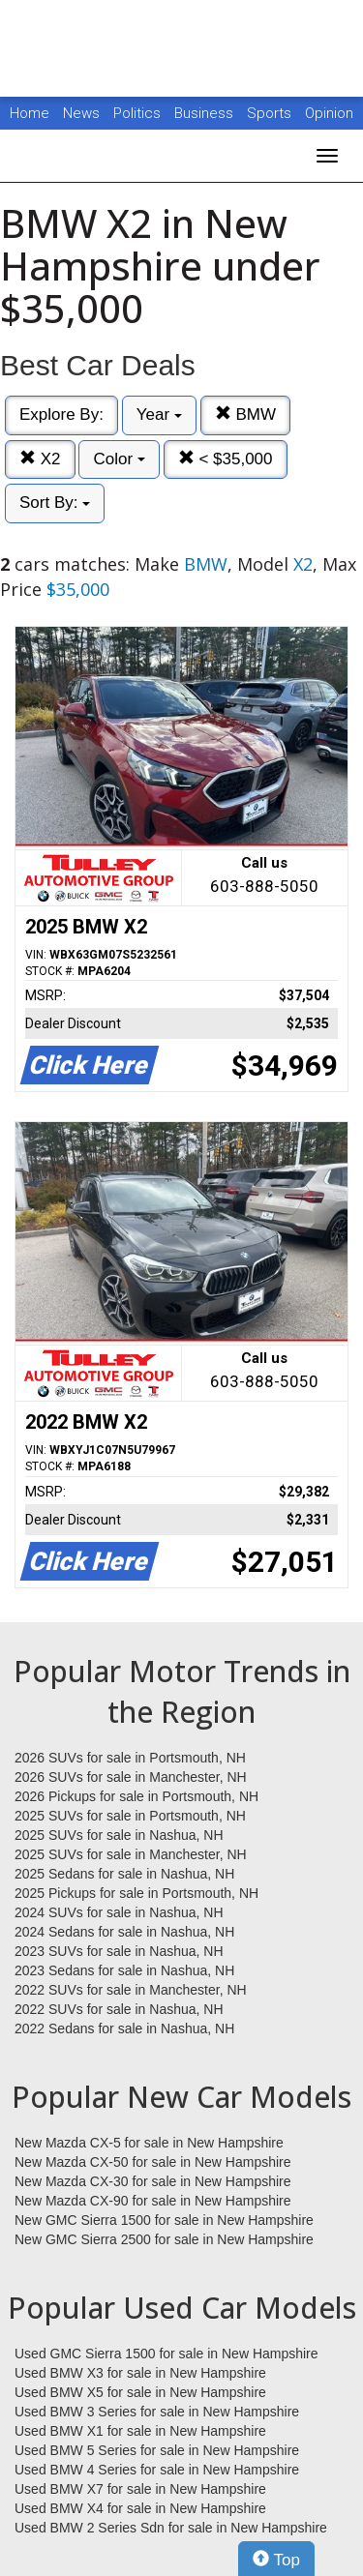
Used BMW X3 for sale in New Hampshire (140, 2373)
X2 (40, 459)
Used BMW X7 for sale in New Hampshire (140, 2489)
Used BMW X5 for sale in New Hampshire (140, 2392)
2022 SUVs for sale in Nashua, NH (119, 2009)
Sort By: (54, 502)
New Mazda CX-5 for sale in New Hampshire (149, 2142)
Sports (271, 113)
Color (118, 459)
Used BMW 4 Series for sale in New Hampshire (157, 2469)
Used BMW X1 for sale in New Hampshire (140, 2431)
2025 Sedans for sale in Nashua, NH (124, 1873)
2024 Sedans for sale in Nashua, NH (124, 1931)
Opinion (329, 113)
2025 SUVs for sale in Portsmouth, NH (130, 1815)
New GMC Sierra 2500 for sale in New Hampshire (164, 2239)
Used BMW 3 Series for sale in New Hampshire (157, 2411)
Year (159, 414)
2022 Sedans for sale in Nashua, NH (124, 2028)
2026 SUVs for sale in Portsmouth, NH (130, 1757)
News (81, 113)
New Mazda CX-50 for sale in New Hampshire (153, 2162)
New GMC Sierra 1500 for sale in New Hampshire (164, 2220)
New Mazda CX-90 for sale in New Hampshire (153, 2200)
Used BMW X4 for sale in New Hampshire (140, 2508)
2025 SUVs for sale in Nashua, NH (119, 1835)
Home (29, 113)
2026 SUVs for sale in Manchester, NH (131, 1777)
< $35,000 (225, 459)
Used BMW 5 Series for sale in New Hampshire (157, 2450)
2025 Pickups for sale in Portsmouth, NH (136, 1893)
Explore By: (61, 414)
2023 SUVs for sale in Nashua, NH (119, 1951)
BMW (245, 414)
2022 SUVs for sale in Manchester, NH (131, 1990)
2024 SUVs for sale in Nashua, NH (119, 1912)
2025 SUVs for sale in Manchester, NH (131, 1854)
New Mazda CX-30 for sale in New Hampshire (153, 2181)
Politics (137, 113)
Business (205, 113)
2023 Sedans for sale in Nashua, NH (124, 1970)
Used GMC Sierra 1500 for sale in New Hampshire (166, 2353)
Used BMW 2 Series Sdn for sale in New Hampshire (171, 2527)
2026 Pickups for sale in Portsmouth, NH (136, 1796)
